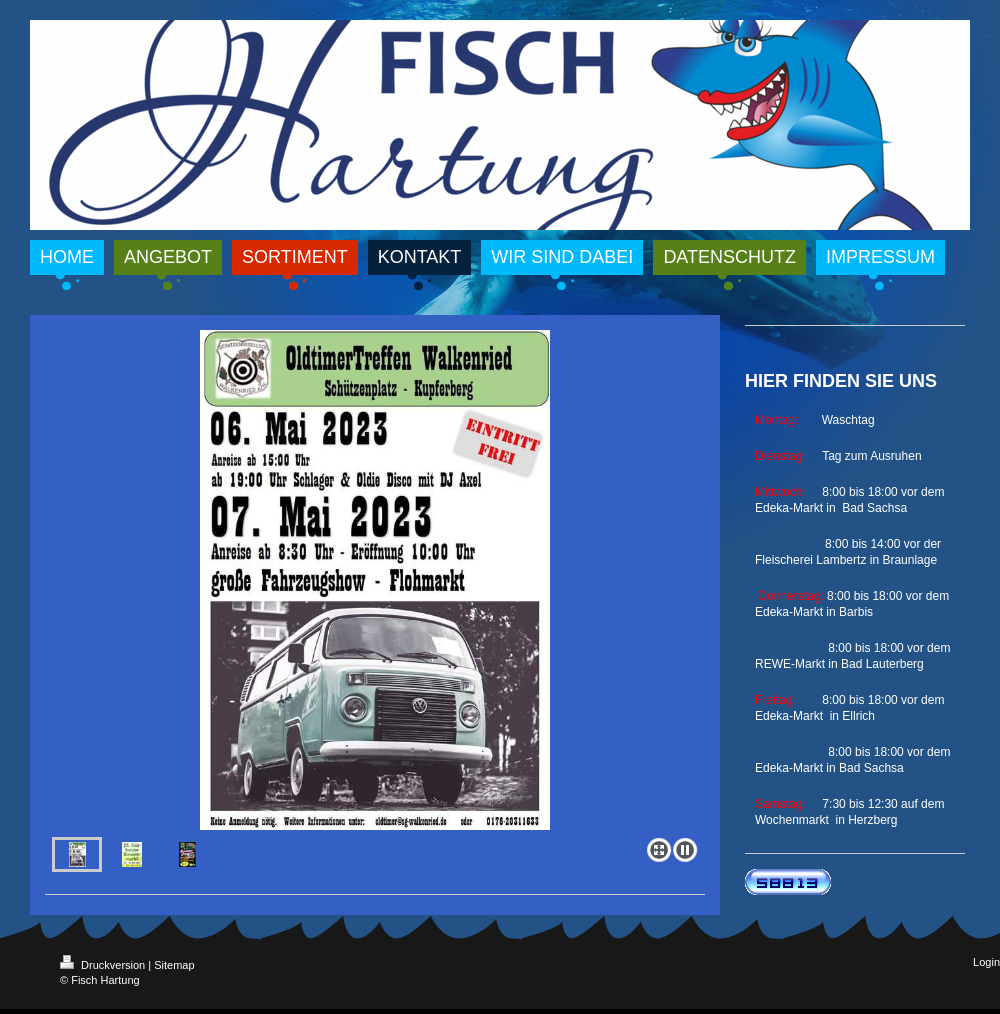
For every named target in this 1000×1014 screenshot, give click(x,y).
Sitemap (174, 965)
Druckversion (104, 965)
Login (986, 962)
